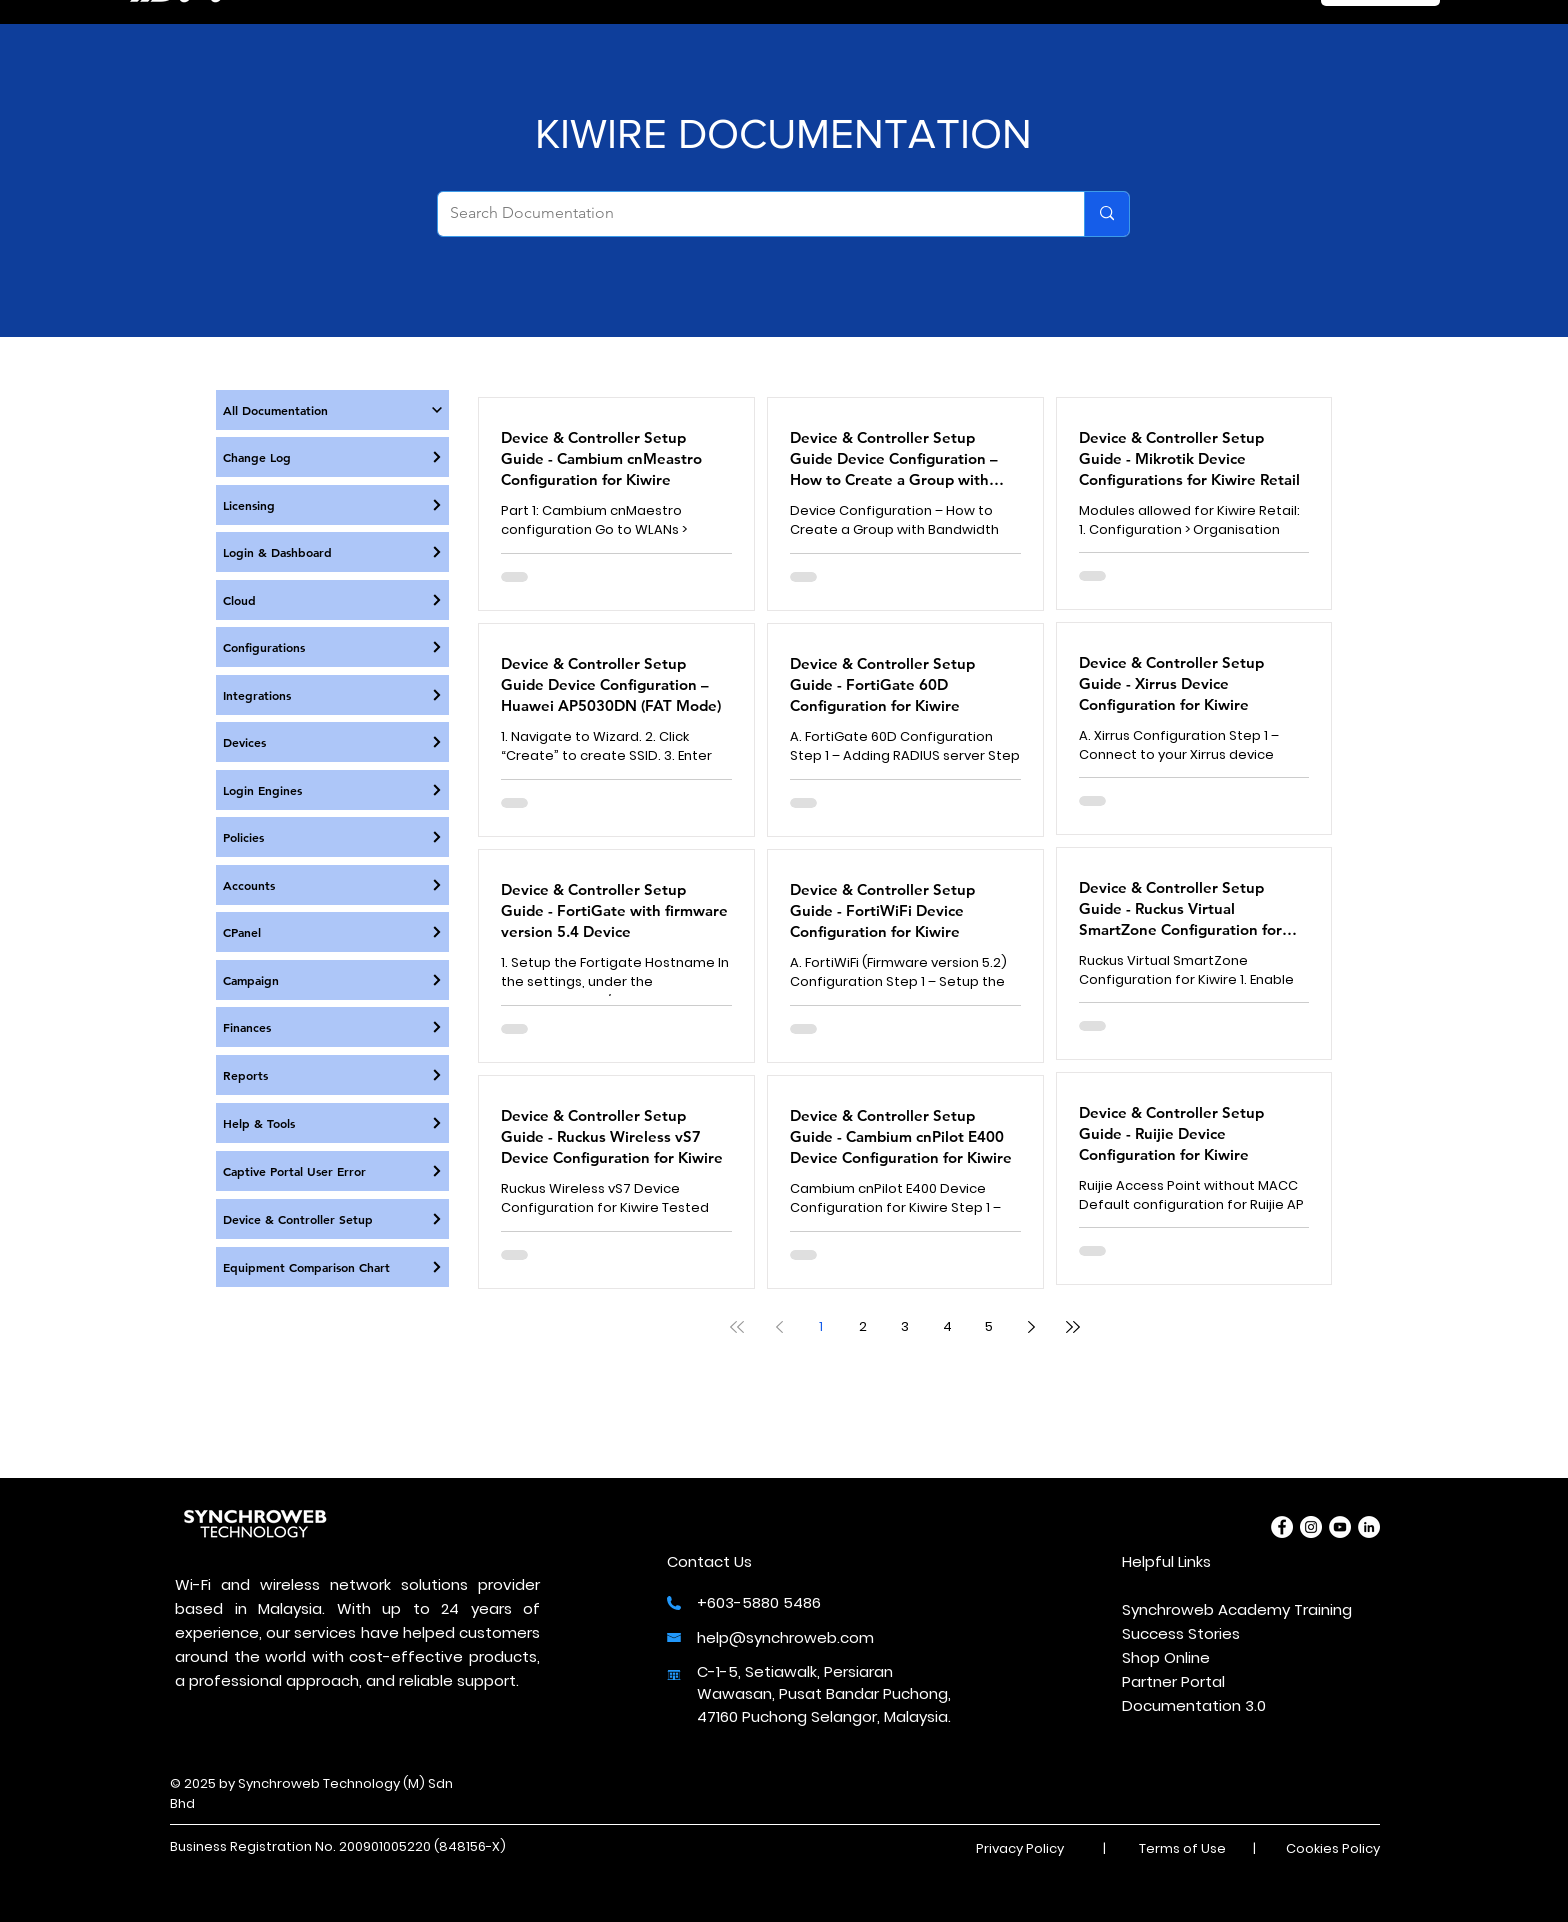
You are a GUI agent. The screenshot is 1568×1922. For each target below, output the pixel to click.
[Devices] (332, 742)
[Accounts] (332, 885)
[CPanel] (332, 932)
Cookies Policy (1333, 1848)
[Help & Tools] (332, 1123)
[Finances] (332, 1027)
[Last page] (1073, 1327)
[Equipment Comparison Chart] (332, 1267)
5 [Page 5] (989, 1326)
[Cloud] (332, 600)
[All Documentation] (332, 410)
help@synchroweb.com (785, 1637)
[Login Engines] (332, 790)
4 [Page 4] (947, 1326)
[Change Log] (332, 457)
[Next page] (1031, 1327)
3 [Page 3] (905, 1326)
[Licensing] (332, 505)
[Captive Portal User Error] (332, 1171)
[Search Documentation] (746, 214)
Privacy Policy (1020, 1848)
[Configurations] (332, 647)
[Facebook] (1282, 1527)
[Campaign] (332, 980)
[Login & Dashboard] (332, 552)
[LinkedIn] (1369, 1527)
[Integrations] (332, 695)
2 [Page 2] (863, 1326)
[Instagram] (1311, 1527)
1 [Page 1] (821, 1326)
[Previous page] (779, 1327)
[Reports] (332, 1075)
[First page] (737, 1327)
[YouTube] (1340, 1527)
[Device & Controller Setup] (332, 1219)
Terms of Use (1182, 1848)
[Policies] (332, 837)
